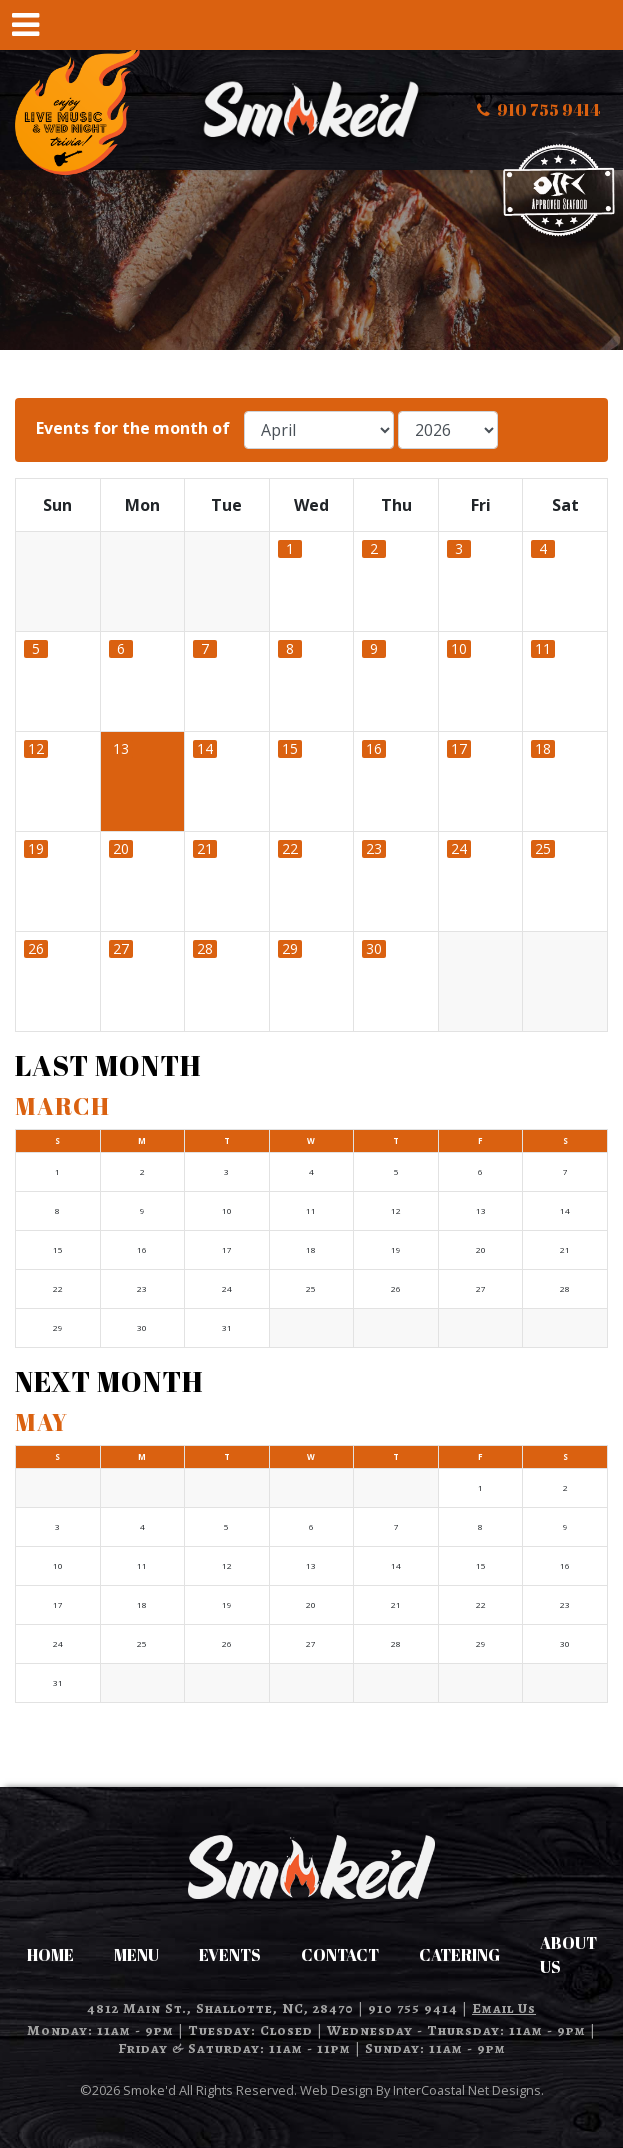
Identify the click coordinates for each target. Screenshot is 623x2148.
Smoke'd (312, 110)
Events (230, 1955)
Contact (340, 1955)
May (41, 1422)
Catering (459, 1955)
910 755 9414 (413, 2008)
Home (50, 1955)
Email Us (504, 2008)
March (62, 1106)
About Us (568, 1955)
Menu (136, 1955)
